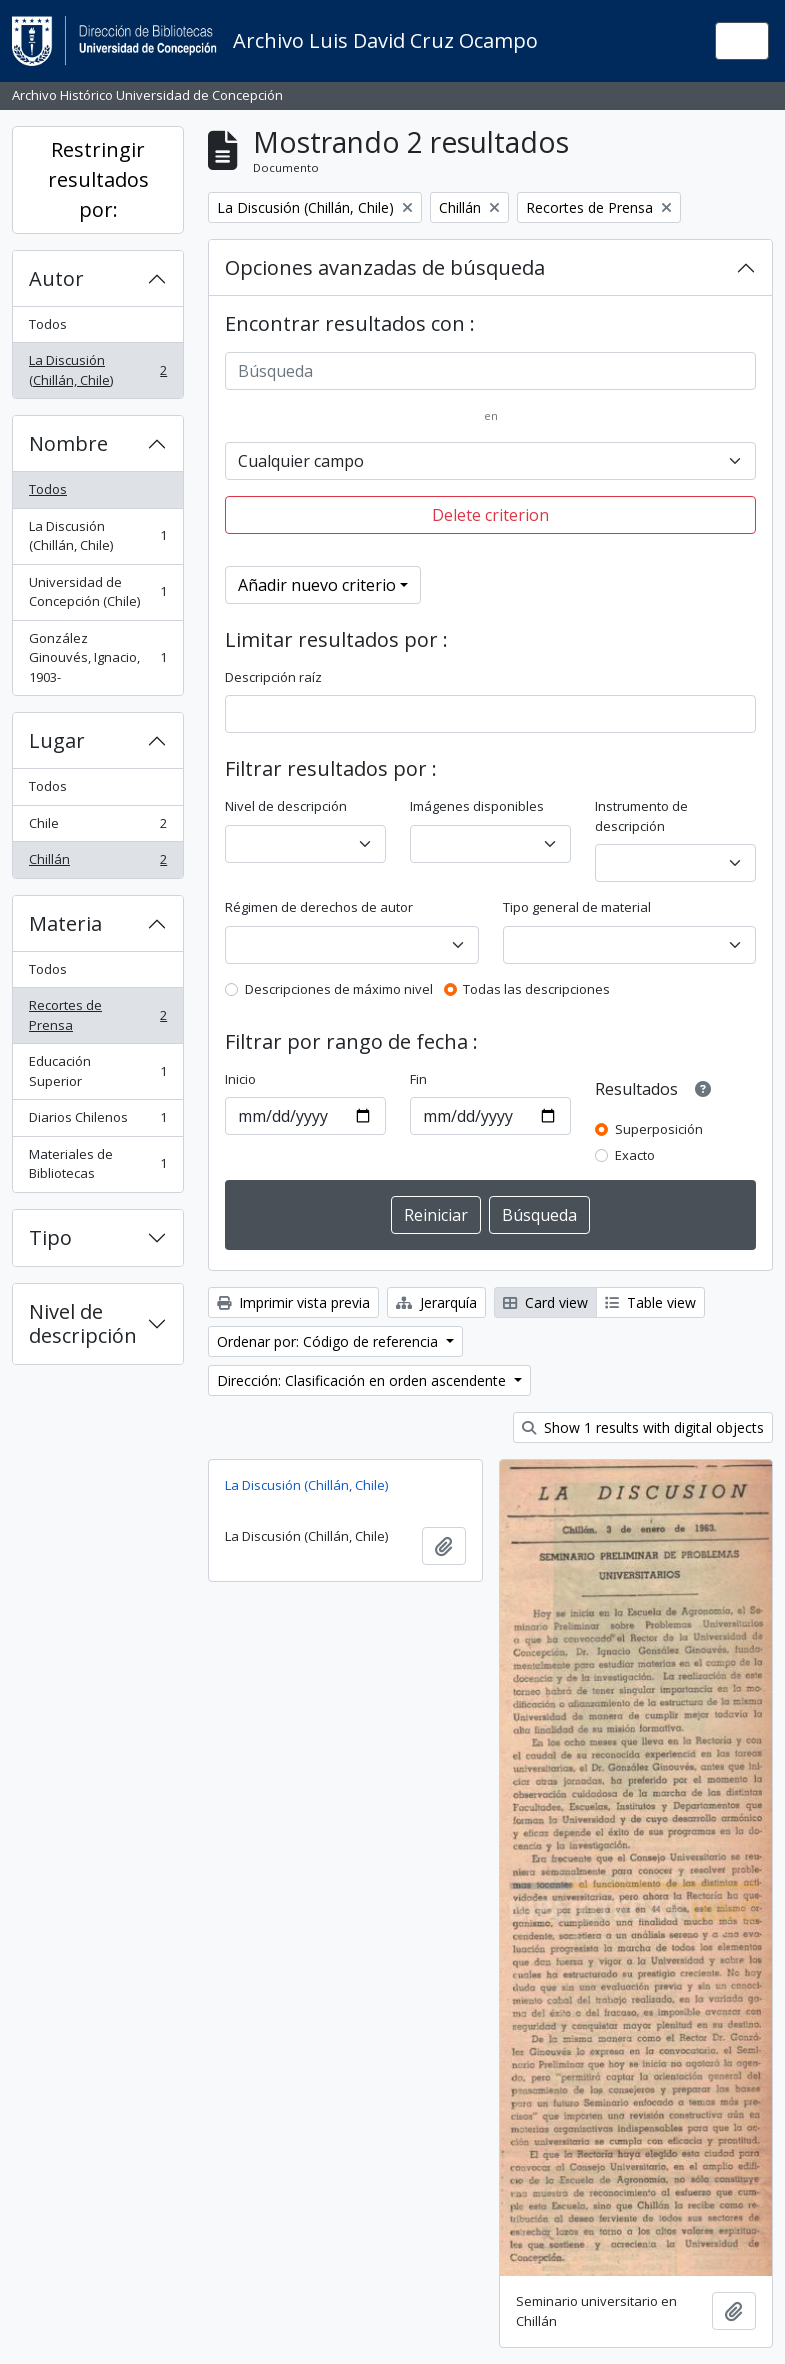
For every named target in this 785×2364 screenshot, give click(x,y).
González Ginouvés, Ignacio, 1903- (97, 657)
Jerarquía (436, 1302)
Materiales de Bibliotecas (97, 1164)
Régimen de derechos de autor (319, 907)
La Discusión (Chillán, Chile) (97, 370)
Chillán (97, 863)
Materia (65, 923)
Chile (97, 827)
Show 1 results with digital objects (643, 1427)
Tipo (50, 1237)
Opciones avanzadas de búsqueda (385, 267)
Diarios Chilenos (97, 1121)
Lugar (57, 740)
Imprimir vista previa (293, 1302)
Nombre (68, 443)
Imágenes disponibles (477, 806)
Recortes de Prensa (97, 1015)
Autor (56, 278)
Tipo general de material (577, 907)
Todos (48, 324)
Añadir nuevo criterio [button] (317, 585)
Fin (418, 1079)
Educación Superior (97, 1071)
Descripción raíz (273, 677)
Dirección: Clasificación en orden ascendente (363, 1380)
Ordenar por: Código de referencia (329, 1341)
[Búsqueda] (490, 371)
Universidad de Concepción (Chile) (97, 592)
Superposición (659, 1129)
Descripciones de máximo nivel (339, 989)
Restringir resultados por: (98, 179)
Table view (650, 1302)
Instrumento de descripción (641, 816)
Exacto (635, 1155)
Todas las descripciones (536, 989)
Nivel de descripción (83, 1323)
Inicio (240, 1079)
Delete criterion (490, 515)
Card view (545, 1302)
